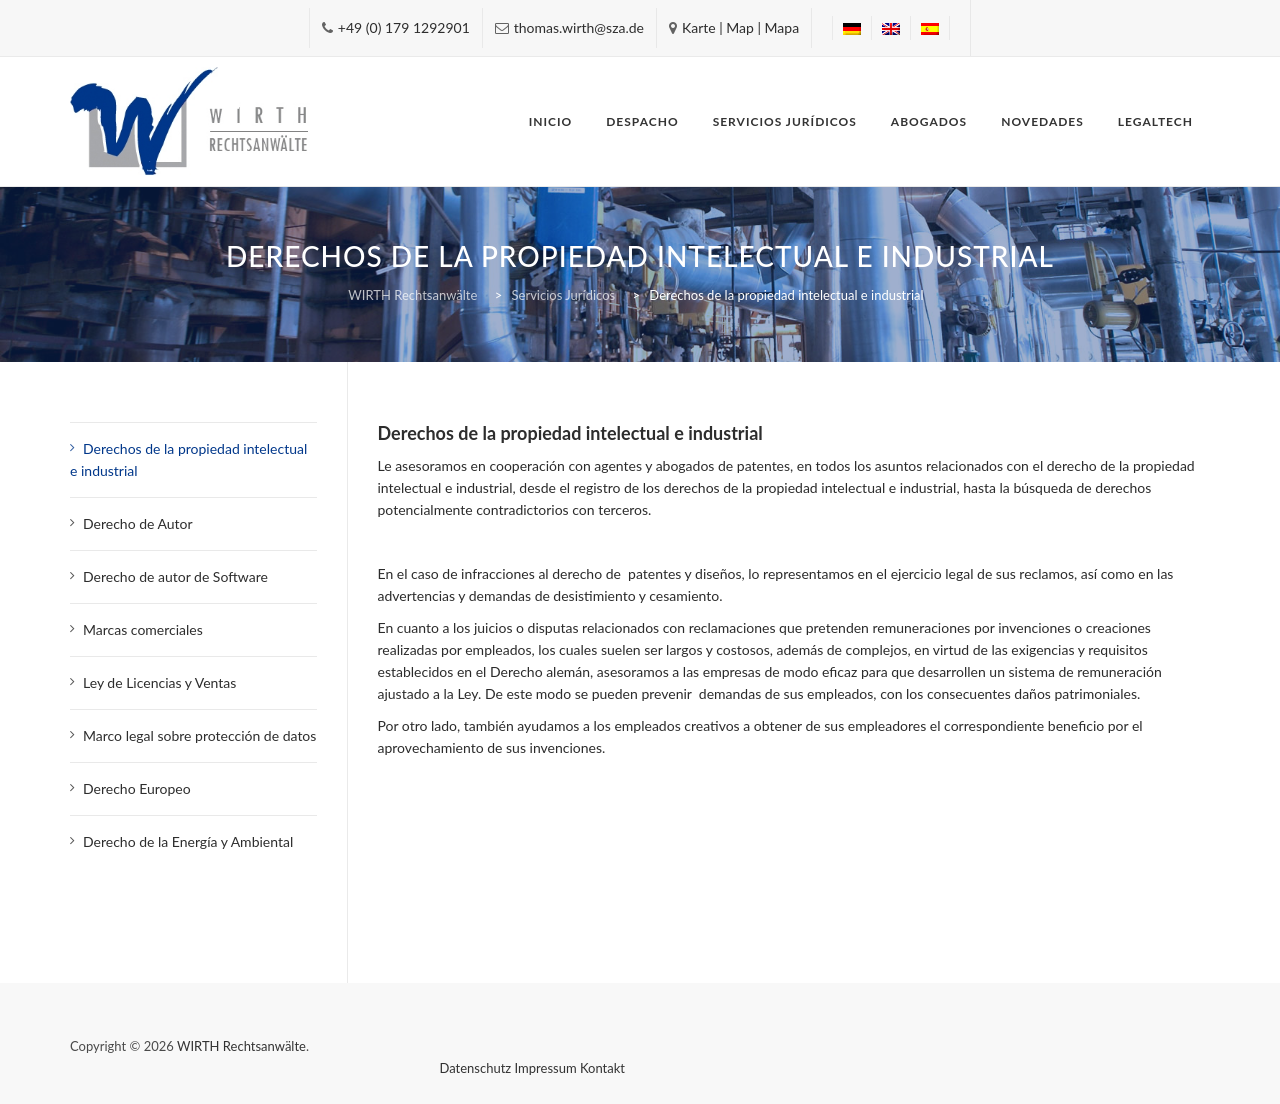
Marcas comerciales (143, 629)
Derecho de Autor (139, 523)
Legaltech (1155, 121)
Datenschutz (476, 1068)
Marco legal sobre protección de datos (199, 735)
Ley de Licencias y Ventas (159, 682)
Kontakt (602, 1068)
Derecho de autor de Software (175, 576)
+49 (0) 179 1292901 (404, 27)
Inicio (551, 121)
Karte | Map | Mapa (740, 27)
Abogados (929, 121)
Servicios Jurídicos (785, 121)
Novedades (1042, 121)
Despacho (642, 121)
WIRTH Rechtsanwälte (241, 1046)
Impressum (546, 1068)
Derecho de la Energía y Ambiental (188, 841)
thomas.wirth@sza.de (579, 27)
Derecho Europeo (137, 788)
